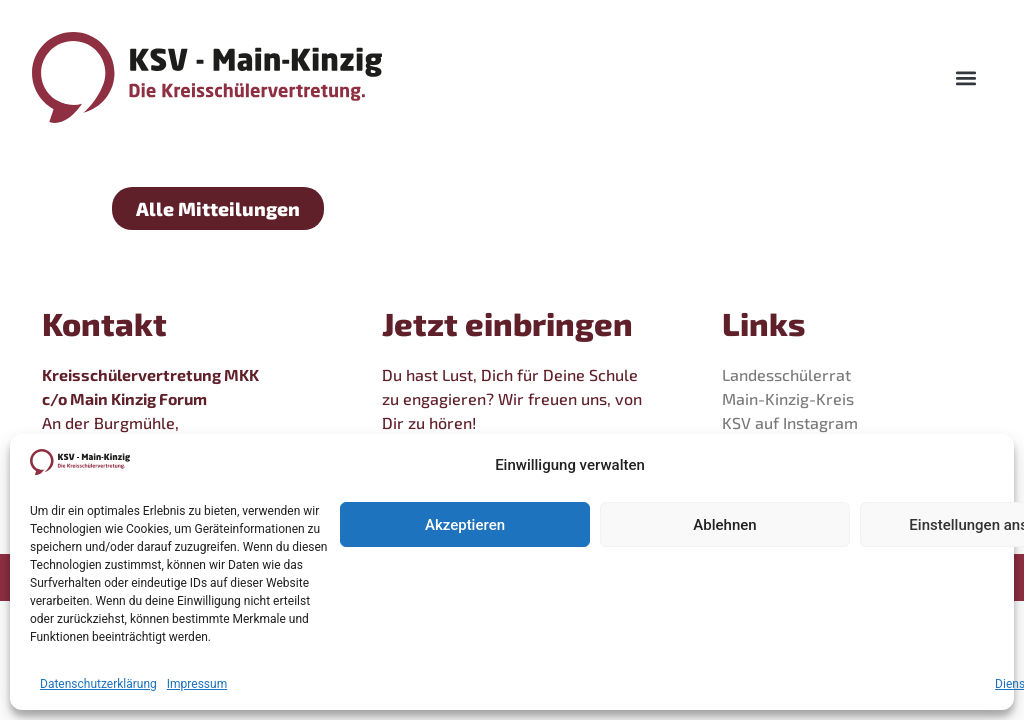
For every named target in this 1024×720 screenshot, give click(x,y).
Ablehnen (724, 525)
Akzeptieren (465, 525)
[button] (965, 77)
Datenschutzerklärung (98, 684)
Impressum (197, 684)
